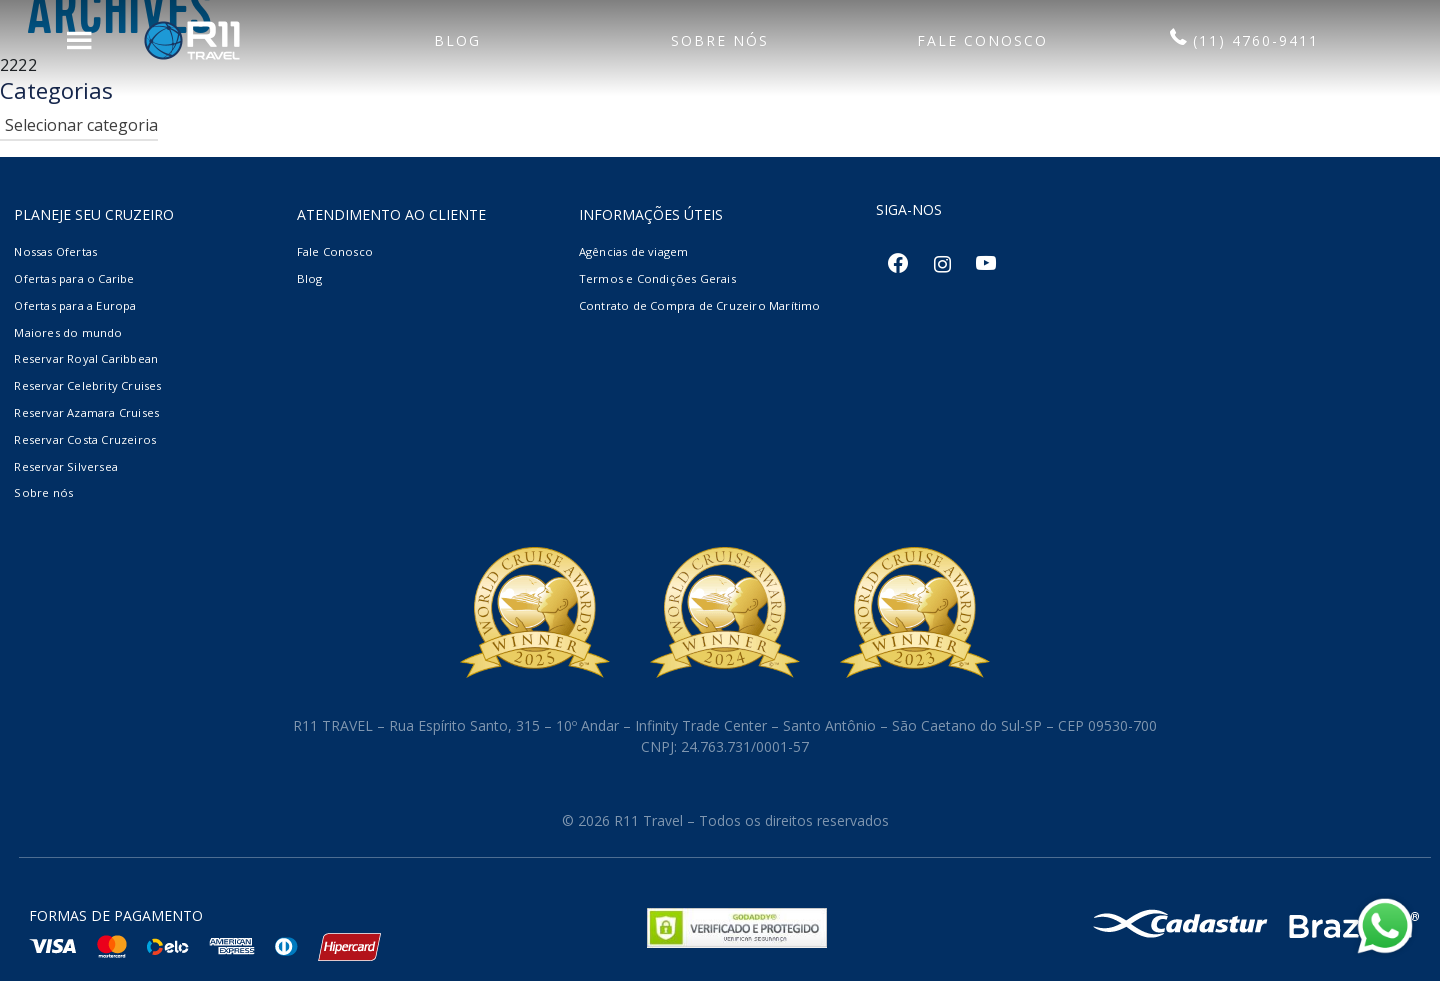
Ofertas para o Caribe (74, 278)
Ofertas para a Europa (75, 305)
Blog (310, 278)
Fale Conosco (335, 251)
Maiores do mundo (68, 332)
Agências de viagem (634, 251)
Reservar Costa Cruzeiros (85, 439)
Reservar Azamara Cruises (86, 412)
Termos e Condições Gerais (657, 278)
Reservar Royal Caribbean (86, 358)
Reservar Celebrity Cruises (87, 385)
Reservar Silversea (66, 466)
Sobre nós (43, 492)
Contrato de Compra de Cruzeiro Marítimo (700, 305)
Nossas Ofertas (55, 251)
